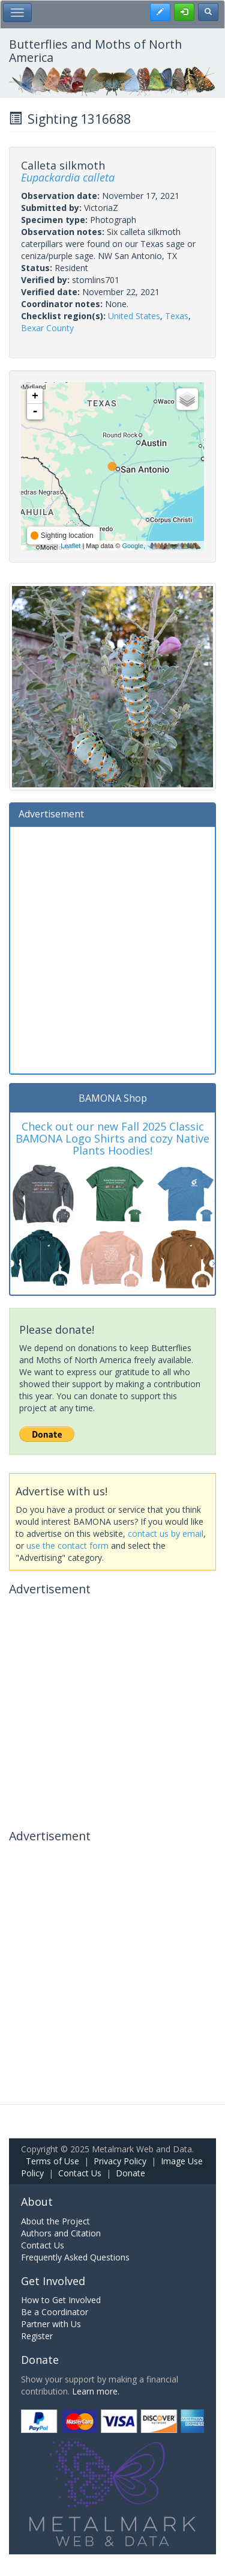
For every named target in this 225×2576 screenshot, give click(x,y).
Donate (130, 2173)
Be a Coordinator (54, 2312)
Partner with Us (51, 2324)
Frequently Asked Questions (75, 2257)
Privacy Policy (120, 2161)
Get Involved (53, 2281)
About (37, 2201)
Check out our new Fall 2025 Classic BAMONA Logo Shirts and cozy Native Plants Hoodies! (112, 1138)
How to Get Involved (61, 2300)
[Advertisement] (112, 948)
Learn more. (95, 2391)
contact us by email (165, 1533)
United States (134, 316)
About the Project (55, 2221)
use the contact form (67, 1545)
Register (37, 2336)
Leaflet (70, 545)
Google (132, 545)
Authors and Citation (61, 2233)
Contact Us (79, 2173)
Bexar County (47, 328)
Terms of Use (52, 2161)
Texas (176, 316)
